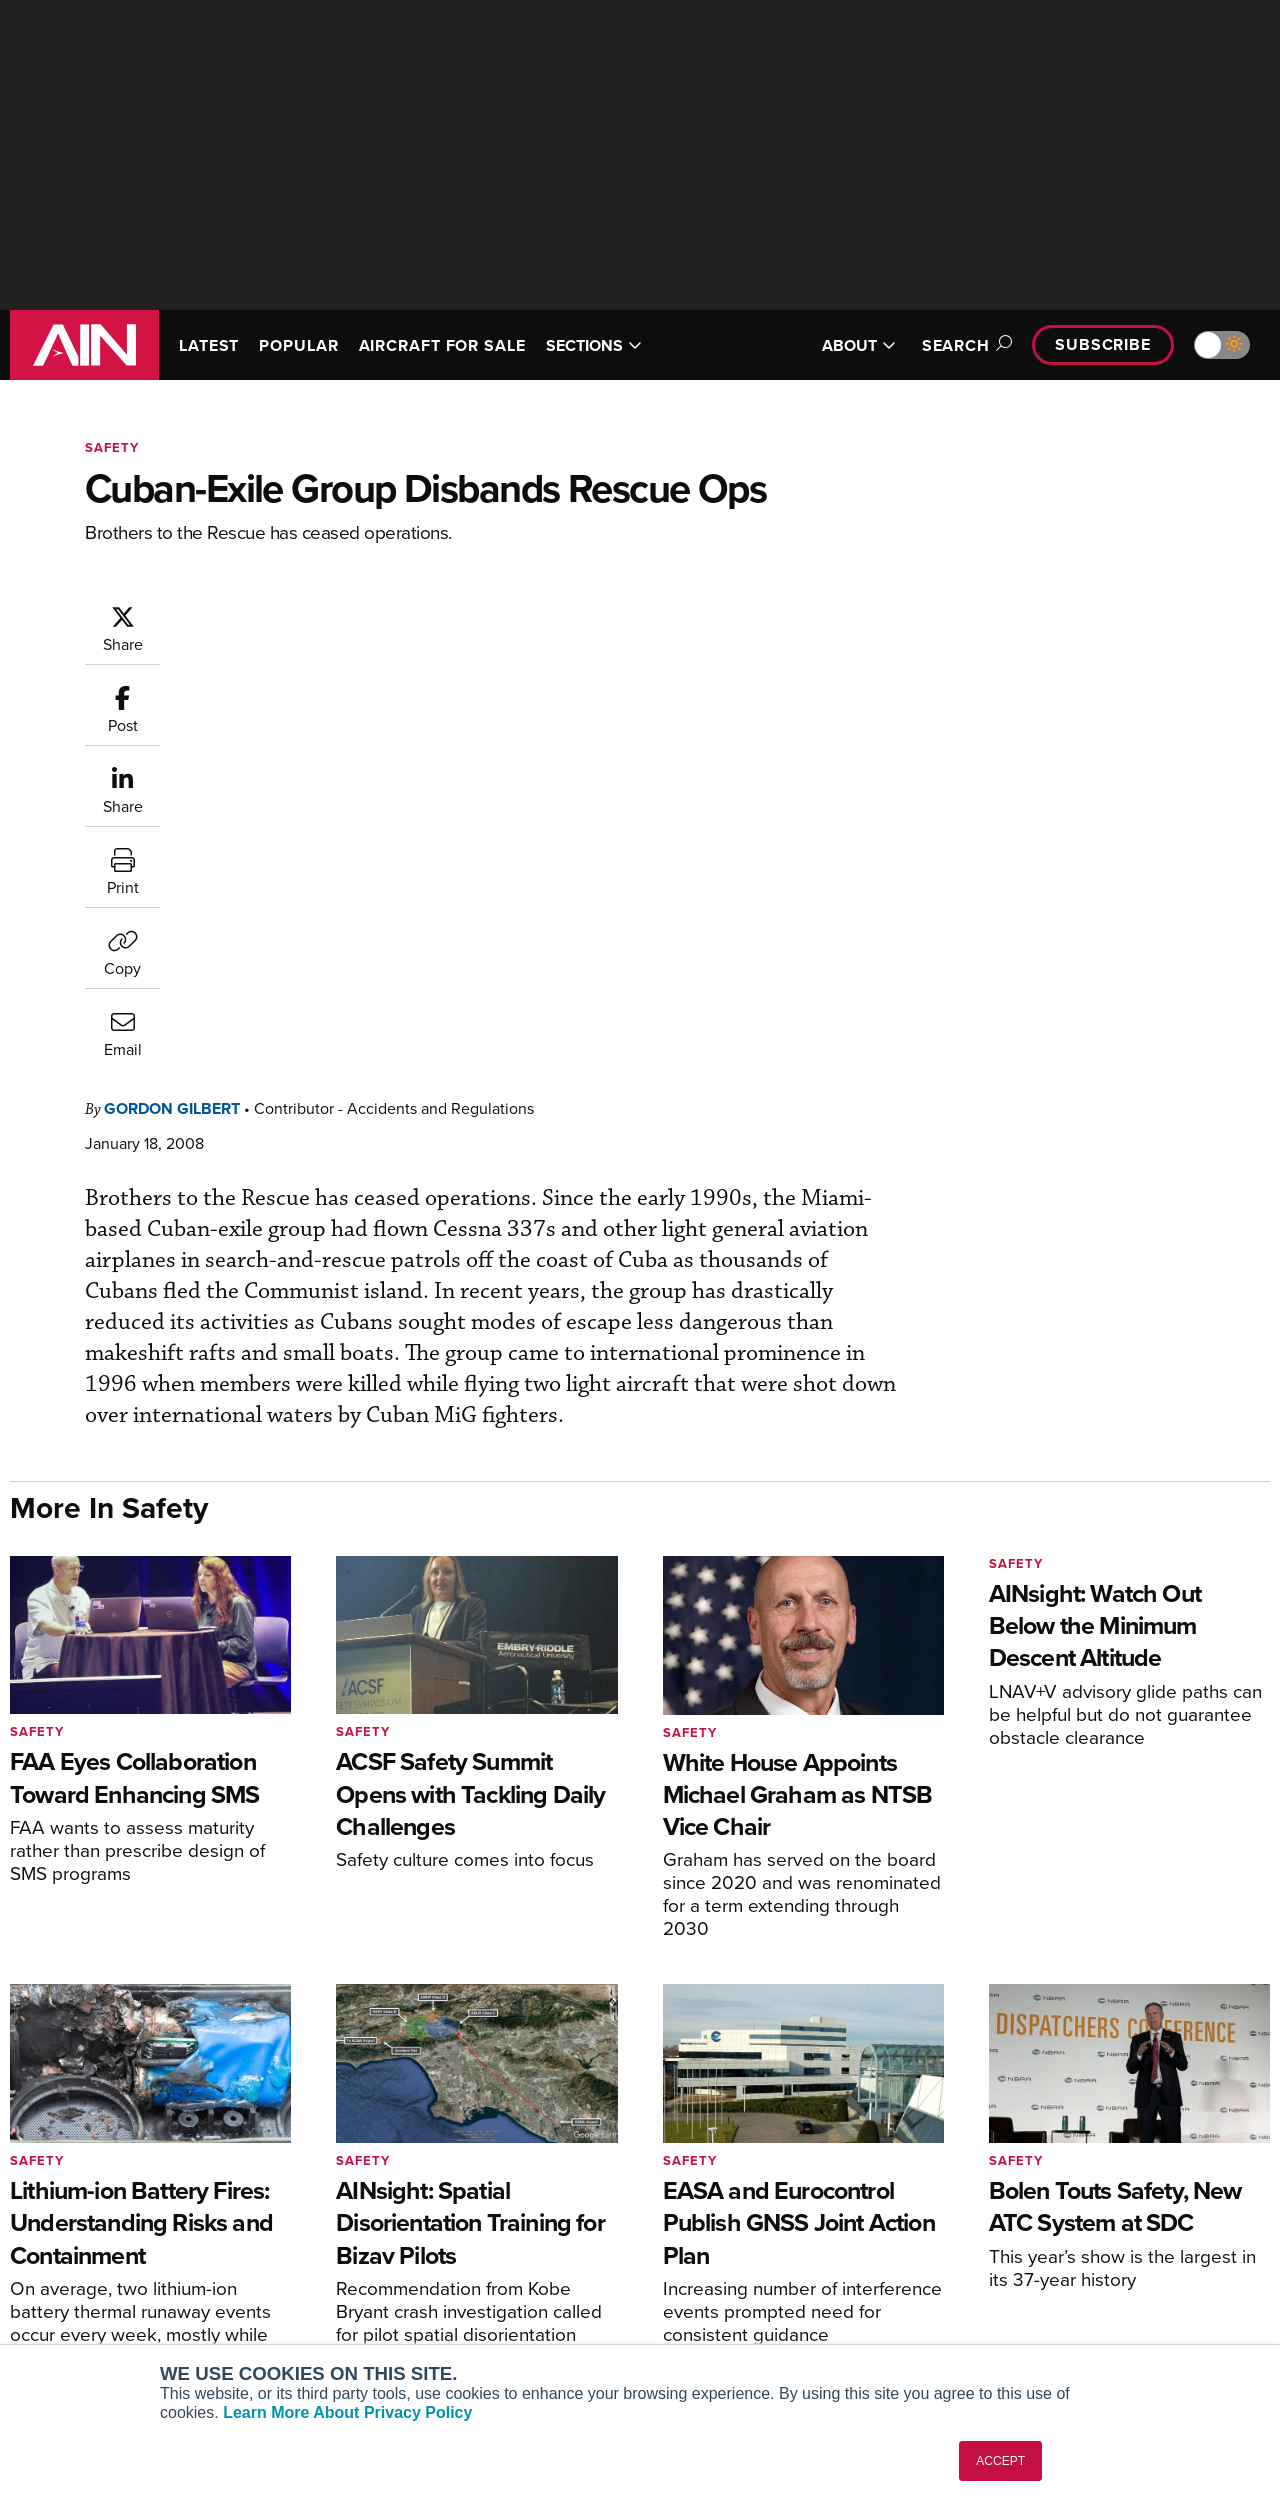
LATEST (209, 345)
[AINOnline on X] (1223, 2093)
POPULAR (298, 345)
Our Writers (1031, 2217)
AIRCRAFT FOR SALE (442, 345)
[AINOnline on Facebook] (1144, 2093)
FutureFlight (65, 2298)
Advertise (1037, 2298)
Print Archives (716, 2190)
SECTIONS (594, 345)
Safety (112, 447)
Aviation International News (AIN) (146, 2217)
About (1013, 2190)
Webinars (701, 2298)
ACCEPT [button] (1000, 2461)
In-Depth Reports (725, 2244)
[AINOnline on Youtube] (1181, 2093)
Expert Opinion (719, 2217)
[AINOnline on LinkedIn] (1262, 2093)
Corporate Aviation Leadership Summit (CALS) (151, 2334)
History (1017, 2244)
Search (964, 345)
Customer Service (406, 2217)
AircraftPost (77, 2244)
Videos (693, 2271)
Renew (371, 2244)
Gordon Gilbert (292, 613)
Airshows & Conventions (750, 2325)
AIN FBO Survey (89, 2190)
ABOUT (859, 345)
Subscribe (1103, 344)
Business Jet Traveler (107, 2271)
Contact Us (1030, 2271)
